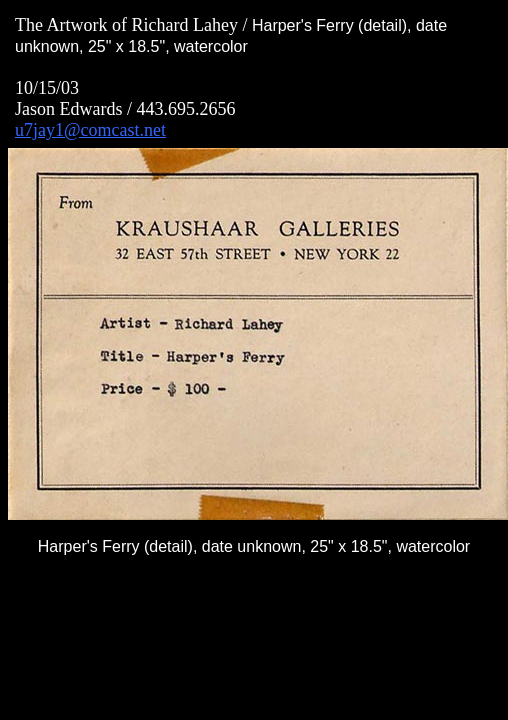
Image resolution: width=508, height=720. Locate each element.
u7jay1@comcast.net (90, 130)
